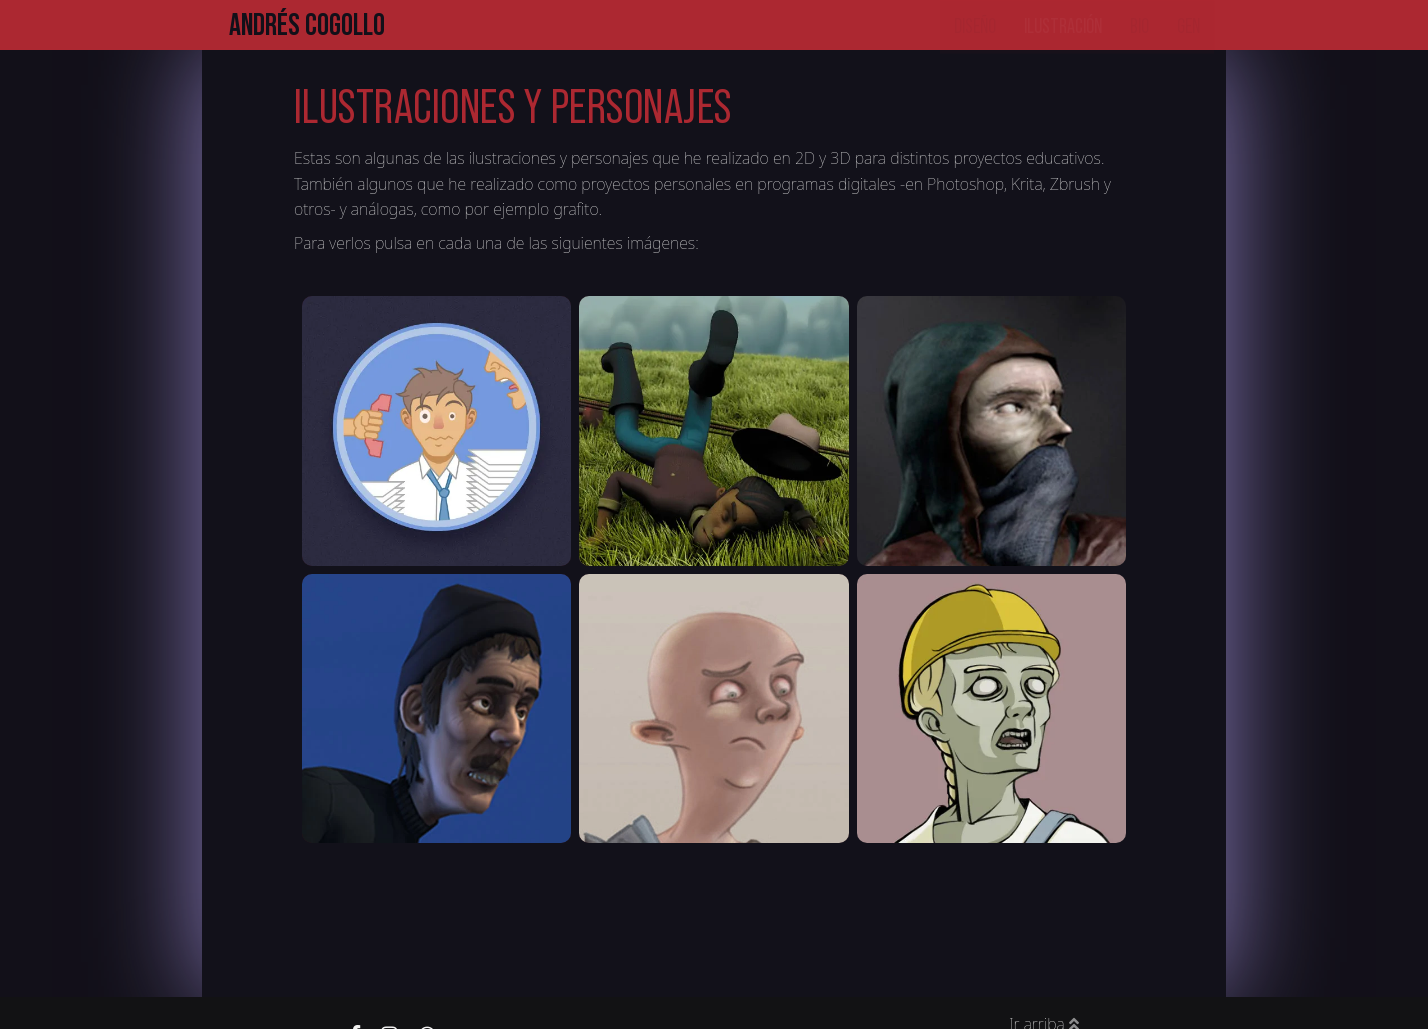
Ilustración (1063, 24)
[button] (436, 430)
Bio (1139, 24)
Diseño (975, 24)
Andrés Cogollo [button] (307, 24)
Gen (1188, 24)
